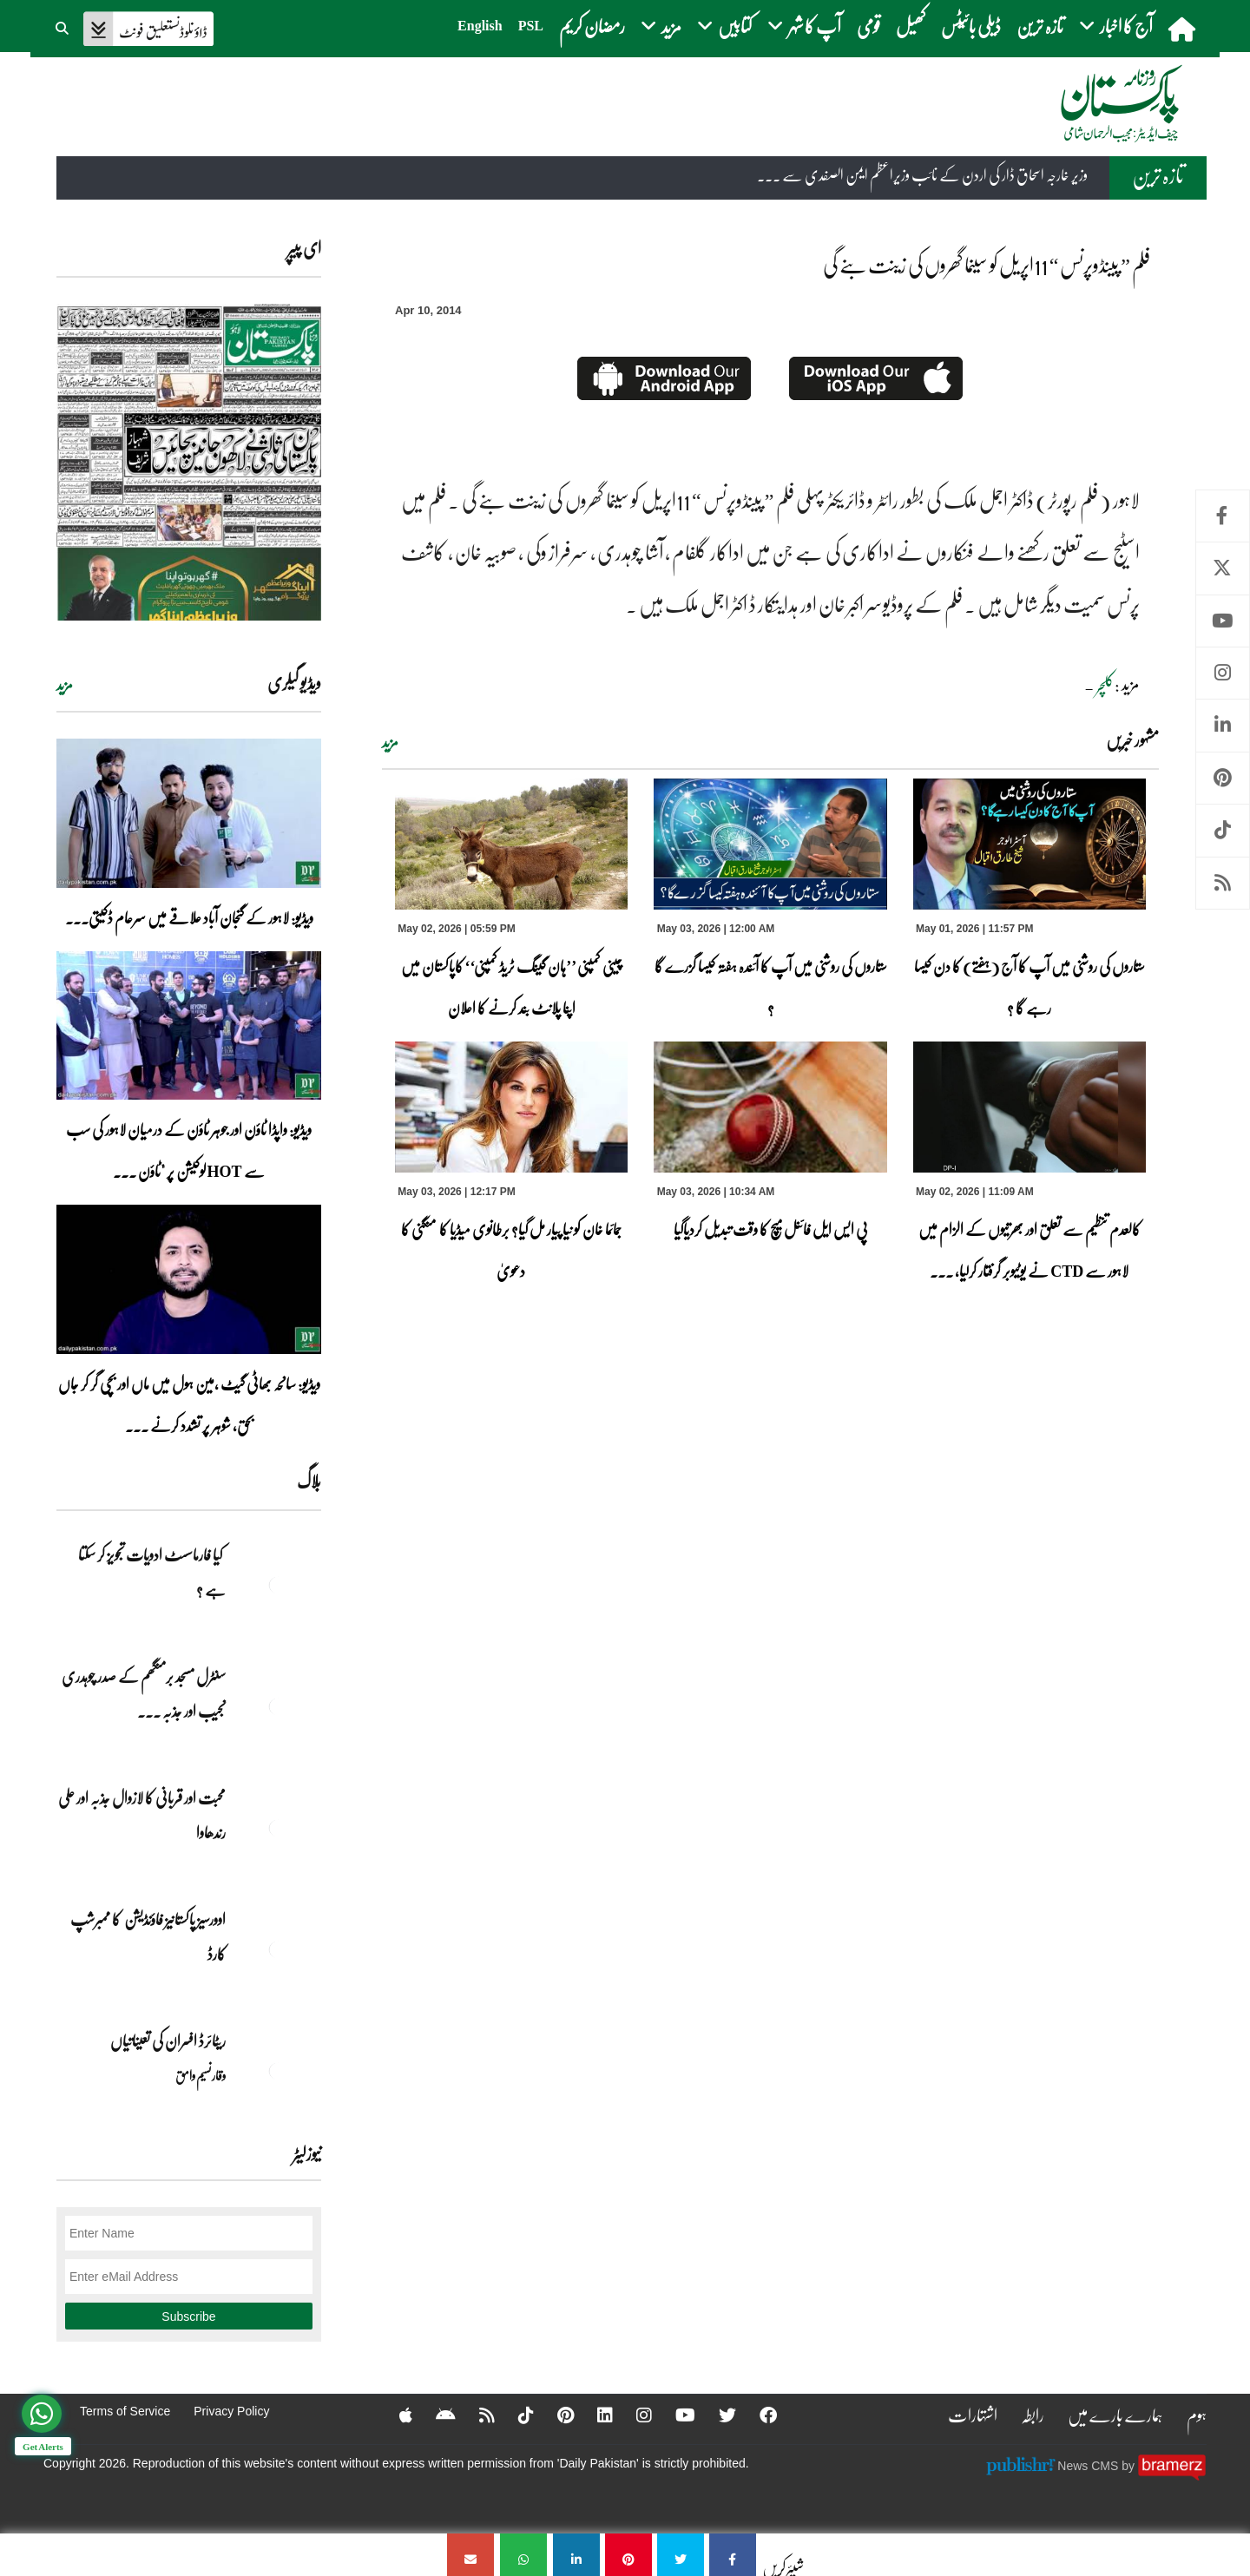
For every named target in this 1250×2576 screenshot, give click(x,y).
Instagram (1222, 673)
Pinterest (1222, 778)
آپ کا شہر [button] (804, 25)
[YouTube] (674, 2414)
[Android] (434, 2414)
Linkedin (1222, 725)
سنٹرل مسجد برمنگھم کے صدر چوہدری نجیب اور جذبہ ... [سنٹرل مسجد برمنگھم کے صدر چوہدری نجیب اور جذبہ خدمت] (144, 1693)
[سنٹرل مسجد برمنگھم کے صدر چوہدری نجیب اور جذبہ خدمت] (277, 1706)
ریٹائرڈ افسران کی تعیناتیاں (168, 2040)
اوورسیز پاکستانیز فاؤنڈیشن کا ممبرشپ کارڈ (148, 1936)
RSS (1222, 883)
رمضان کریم (592, 25)
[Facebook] (757, 2414)
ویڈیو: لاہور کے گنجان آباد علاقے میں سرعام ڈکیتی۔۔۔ (189, 917)
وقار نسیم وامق (200, 2075)
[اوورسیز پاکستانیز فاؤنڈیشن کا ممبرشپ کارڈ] (277, 1949)
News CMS (1089, 2465)
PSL (530, 25)
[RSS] (476, 2414)
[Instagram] (633, 2414)
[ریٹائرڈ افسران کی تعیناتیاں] (277, 2071)
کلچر (1105, 685)
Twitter (1222, 568)
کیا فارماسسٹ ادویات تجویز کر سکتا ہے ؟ (152, 1572)
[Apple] (394, 2414)
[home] (1184, 29)
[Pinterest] (554, 2414)
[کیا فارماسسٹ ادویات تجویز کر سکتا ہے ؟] (277, 1585)
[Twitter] (716, 2414)
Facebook (1222, 516)
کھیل (910, 25)
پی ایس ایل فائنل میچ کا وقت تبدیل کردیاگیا (771, 1229)
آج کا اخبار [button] (1116, 25)
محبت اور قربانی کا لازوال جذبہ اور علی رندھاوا (142, 1815)
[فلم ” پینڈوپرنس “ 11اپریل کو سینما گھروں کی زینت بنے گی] (732, 2554)
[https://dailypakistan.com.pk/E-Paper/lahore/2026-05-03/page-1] (188, 462)
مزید (390, 742)
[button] (63, 26)
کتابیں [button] (724, 25)
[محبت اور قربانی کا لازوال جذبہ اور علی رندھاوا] (277, 1828)
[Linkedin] (594, 2414)
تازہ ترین (1039, 25)
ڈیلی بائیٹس (971, 25)
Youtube (1222, 621)
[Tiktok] (515, 2414)
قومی (868, 25)
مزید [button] (661, 25)
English (480, 25)
